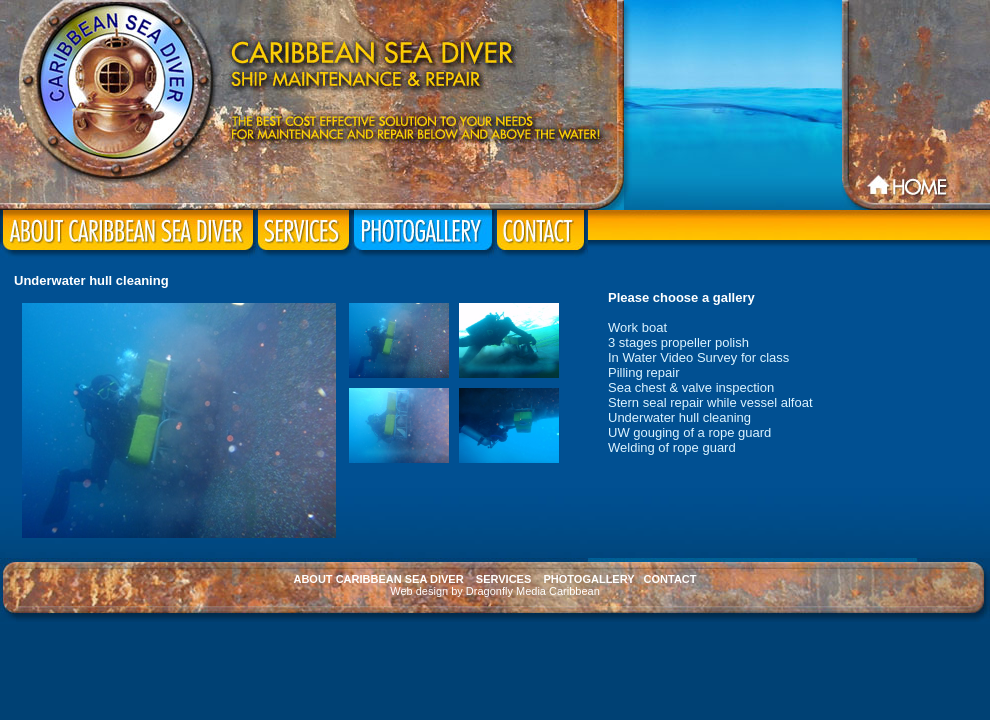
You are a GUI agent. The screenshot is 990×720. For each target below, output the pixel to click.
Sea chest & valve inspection (691, 387)
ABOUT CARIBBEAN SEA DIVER (378, 579)
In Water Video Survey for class (698, 357)
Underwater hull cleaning (679, 417)
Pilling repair (644, 372)
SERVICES (503, 579)
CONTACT (670, 579)
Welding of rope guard (672, 447)
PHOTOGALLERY (589, 579)
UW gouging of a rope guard (689, 432)
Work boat (637, 327)
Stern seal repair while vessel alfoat (710, 402)
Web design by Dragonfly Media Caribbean (495, 591)
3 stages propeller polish (678, 342)
